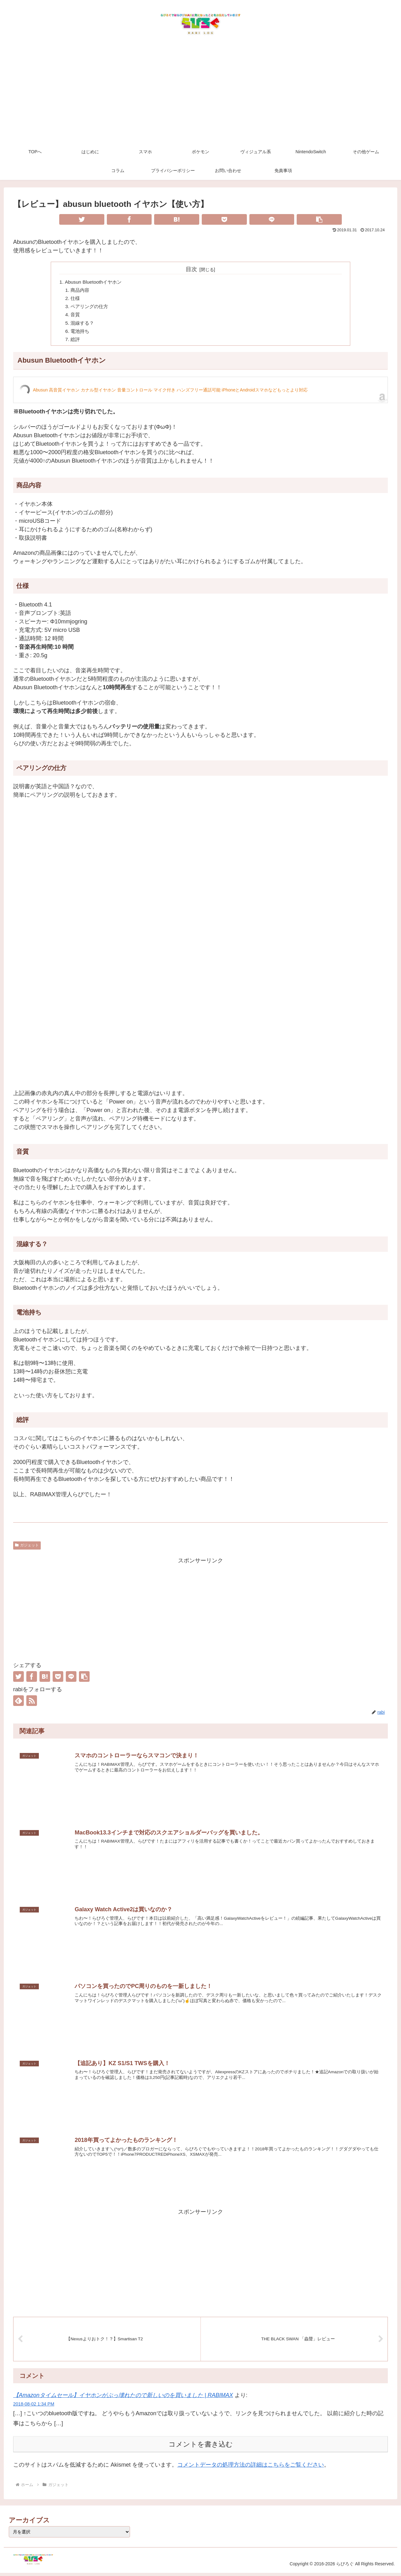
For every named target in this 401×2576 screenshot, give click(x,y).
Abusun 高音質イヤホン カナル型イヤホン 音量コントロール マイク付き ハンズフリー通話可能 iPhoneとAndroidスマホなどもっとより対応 (170, 393)
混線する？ (83, 325)
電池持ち (81, 334)
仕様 (76, 299)
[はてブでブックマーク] (176, 219)
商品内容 (81, 291)
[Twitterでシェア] (81, 219)
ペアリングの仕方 (91, 308)
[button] (319, 219)
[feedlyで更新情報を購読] (18, 1704)
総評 (76, 342)
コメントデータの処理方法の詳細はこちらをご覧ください (250, 2468)
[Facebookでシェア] (129, 219)
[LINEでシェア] (271, 219)
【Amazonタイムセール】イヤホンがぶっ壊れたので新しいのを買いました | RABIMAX (123, 2398)
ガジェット (27, 1548)
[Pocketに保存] (224, 219)
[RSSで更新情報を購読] (31, 1704)
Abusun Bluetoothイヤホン (95, 282)
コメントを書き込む (201, 2447)
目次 (191, 269)
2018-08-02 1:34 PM (33, 2407)
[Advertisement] (200, 95)
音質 (76, 316)
